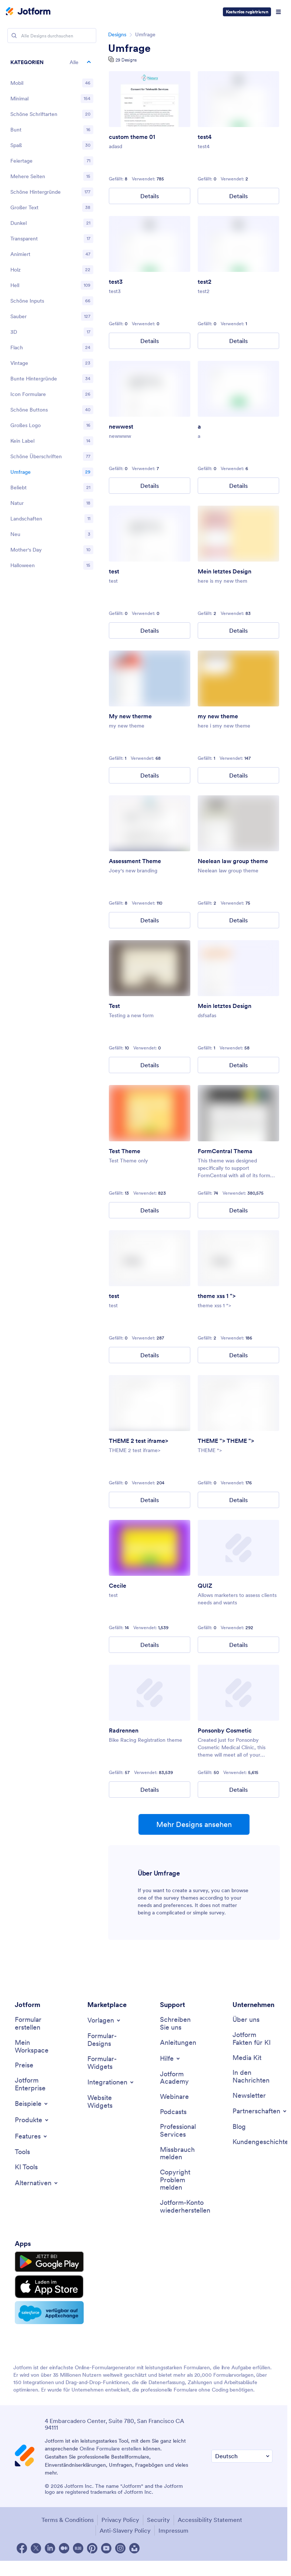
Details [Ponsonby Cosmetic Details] (238, 1789)
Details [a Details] (238, 485)
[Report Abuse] (180, 2153)
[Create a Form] (35, 2023)
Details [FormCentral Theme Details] (238, 1210)
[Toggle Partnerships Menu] (260, 2111)
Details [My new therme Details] (149, 775)
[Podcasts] (173, 2112)
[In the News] (252, 2076)
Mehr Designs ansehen (194, 1824)
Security (158, 2519)
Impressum (173, 2530)
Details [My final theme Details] (238, 630)
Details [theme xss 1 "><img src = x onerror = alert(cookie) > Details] (238, 1355)
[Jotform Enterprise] (35, 2084)
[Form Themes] (107, 2039)
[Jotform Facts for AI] (252, 2038)
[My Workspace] (35, 2046)
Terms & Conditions (67, 2519)
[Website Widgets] (107, 2101)
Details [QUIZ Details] (238, 1644)
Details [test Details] (149, 630)
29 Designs (126, 60)
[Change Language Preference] (241, 2456)
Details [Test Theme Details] (149, 1210)
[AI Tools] (26, 2167)
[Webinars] (174, 2096)
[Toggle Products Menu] (32, 2120)
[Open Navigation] (278, 12)
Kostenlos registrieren (247, 11)
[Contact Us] (180, 2023)
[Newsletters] (249, 2095)
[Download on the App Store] (49, 2286)
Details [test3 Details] (149, 341)
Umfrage (129, 48)
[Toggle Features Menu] (31, 2136)
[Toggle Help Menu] (170, 2058)
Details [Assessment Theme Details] (149, 920)
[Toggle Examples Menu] (32, 2104)
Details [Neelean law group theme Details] (238, 920)
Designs (117, 34)
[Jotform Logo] (28, 11)
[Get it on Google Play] (49, 2261)
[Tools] (22, 2152)
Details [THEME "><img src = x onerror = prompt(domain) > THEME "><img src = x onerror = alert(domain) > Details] (238, 1500)
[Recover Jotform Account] (185, 2206)
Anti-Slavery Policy (125, 2530)
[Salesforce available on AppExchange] (49, 2312)
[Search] (14, 35)
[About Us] (246, 2019)
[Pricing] (24, 2065)
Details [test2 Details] (238, 341)
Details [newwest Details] (149, 485)
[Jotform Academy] (180, 2078)
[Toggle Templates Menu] (104, 2020)
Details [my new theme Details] (238, 775)
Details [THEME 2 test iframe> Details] (149, 1500)
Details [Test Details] (149, 1065)
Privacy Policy (120, 2519)
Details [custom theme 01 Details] (149, 196)
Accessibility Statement (210, 2519)
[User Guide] (178, 2042)
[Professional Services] (180, 2130)
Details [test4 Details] (238, 196)
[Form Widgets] (107, 2062)
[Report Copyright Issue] (180, 2180)
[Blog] (239, 2126)
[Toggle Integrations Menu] (111, 2082)
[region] (51, 315)
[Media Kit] (247, 2058)
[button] (51, 62)
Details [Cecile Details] (149, 1644)
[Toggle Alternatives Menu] (37, 2183)
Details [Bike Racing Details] (149, 1789)
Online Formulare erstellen (110, 2448)
